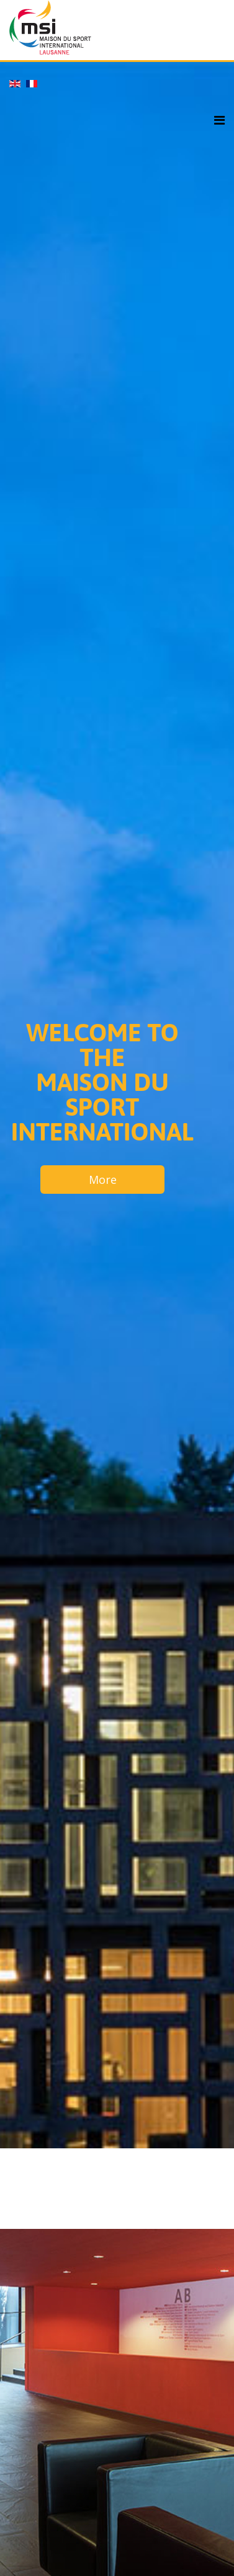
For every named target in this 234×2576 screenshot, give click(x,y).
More (103, 1179)
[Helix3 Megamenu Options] (219, 121)
